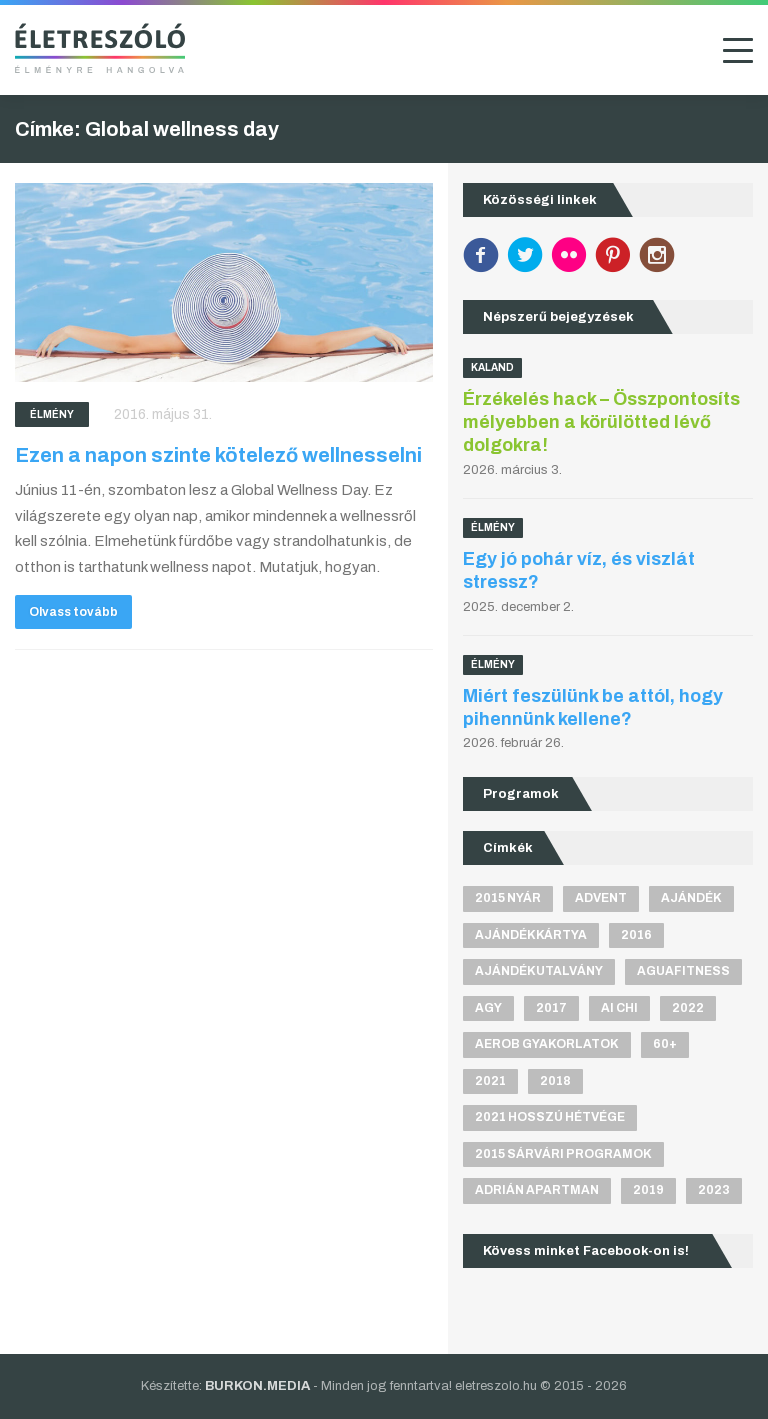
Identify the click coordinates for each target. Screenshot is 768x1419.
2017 (551, 1008)
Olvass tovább (73, 612)
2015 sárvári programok (563, 1154)
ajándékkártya (531, 935)
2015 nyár (508, 898)
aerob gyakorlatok (547, 1044)
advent (601, 898)
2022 (688, 1008)
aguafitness (683, 971)
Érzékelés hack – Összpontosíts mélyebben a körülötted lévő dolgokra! (601, 422)
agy (488, 1008)
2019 (648, 1190)
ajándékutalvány (539, 971)
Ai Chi (619, 1008)
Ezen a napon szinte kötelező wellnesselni (218, 455)
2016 (636, 935)
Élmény (52, 414)
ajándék (691, 898)
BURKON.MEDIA (257, 1386)
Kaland (492, 367)
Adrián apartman (537, 1190)
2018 (555, 1081)
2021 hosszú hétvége (550, 1117)
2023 (714, 1190)
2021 (490, 1081)
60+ (665, 1044)
